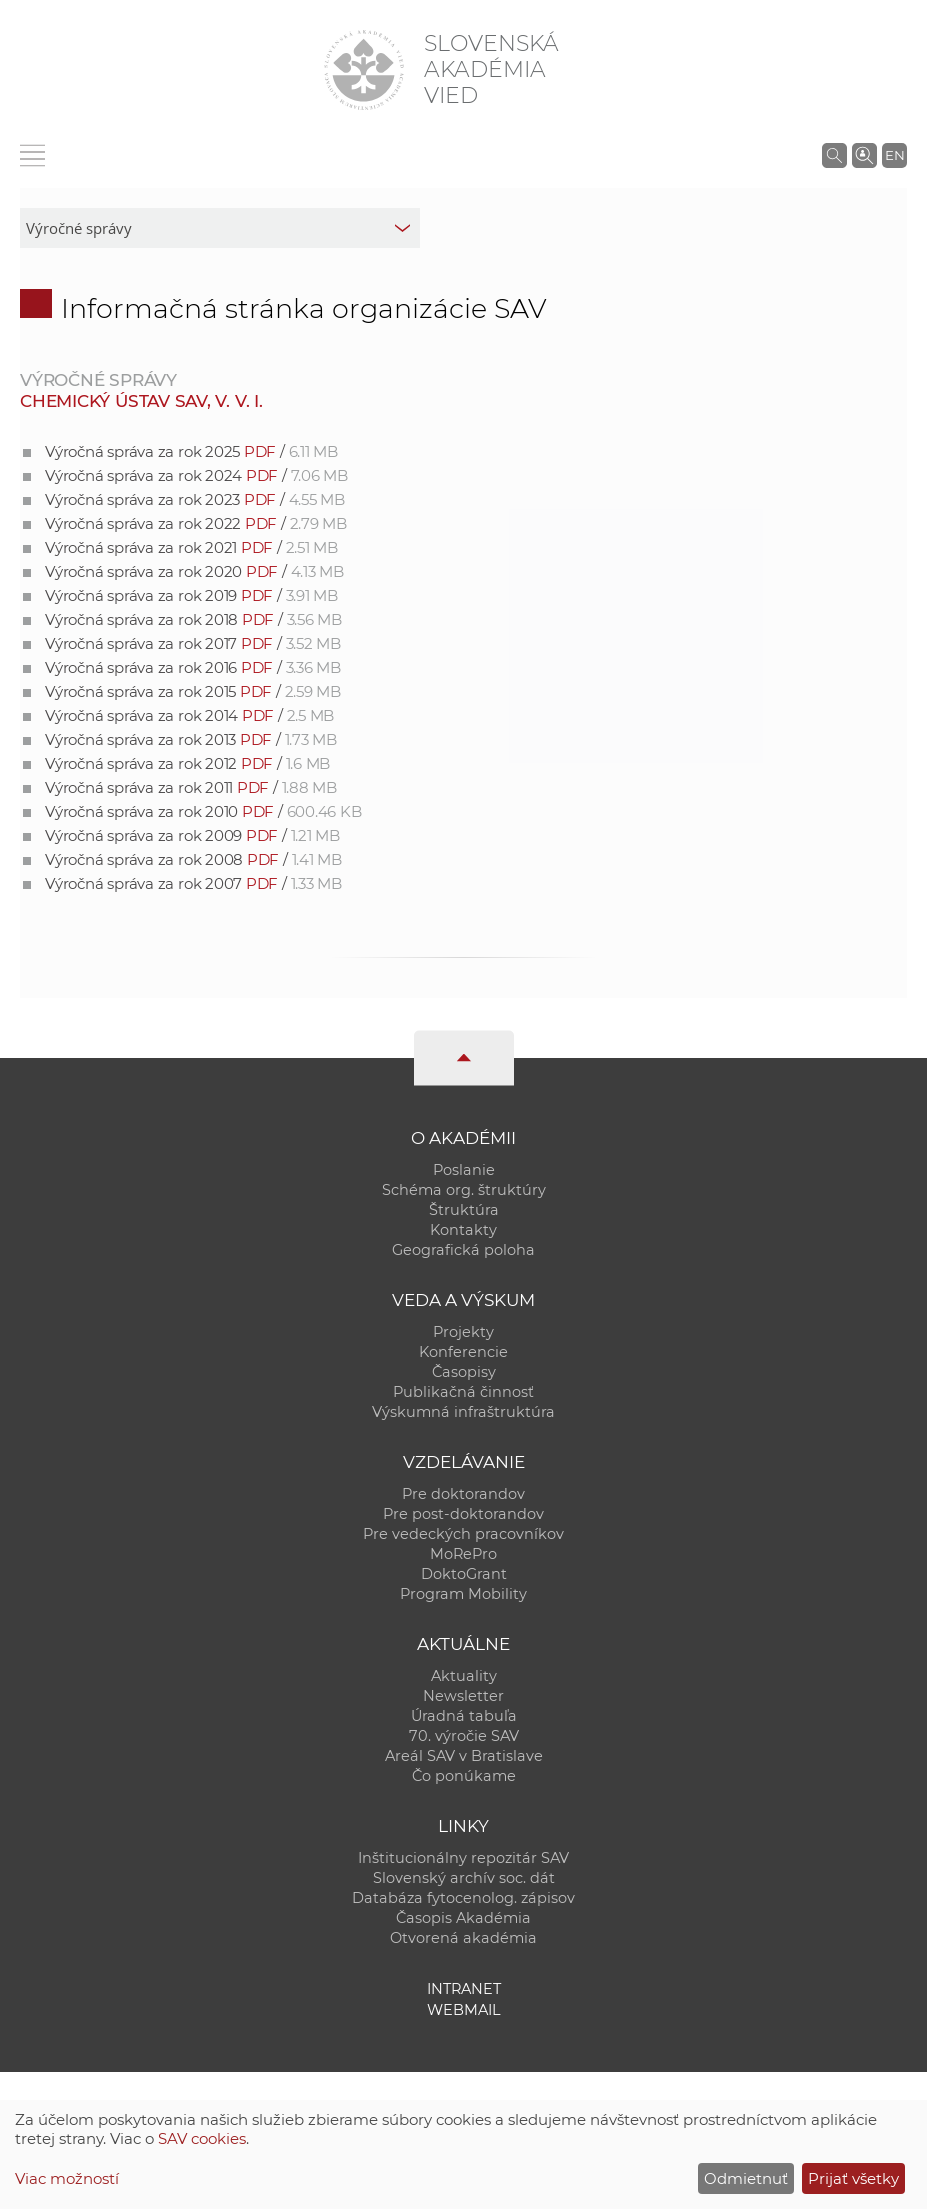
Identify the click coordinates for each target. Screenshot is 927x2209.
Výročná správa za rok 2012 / (187, 763)
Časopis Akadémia (463, 1918)
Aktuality (464, 1676)
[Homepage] (364, 70)
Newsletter (463, 1696)
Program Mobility (463, 1594)
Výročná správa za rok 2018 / (193, 619)
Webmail (464, 2010)
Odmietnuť (746, 2178)
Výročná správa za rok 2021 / (191, 547)
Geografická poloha (463, 1250)
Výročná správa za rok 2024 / (196, 475)
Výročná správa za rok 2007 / (193, 883)
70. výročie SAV (464, 1736)
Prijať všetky (853, 2178)
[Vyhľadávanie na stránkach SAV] (834, 155)
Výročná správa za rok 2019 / (191, 595)
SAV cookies (202, 2138)
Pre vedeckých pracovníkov (463, 1534)
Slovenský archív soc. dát (464, 1878)
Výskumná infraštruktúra (463, 1412)
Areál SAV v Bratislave (464, 1756)
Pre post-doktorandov (463, 1514)
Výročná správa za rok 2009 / (192, 835)
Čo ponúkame (464, 1776)
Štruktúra (464, 1210)
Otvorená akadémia (463, 1938)
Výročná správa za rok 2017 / (193, 643)
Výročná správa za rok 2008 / (193, 859)
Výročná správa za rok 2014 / (189, 715)
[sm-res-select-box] (220, 228)
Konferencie (463, 1352)
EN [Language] (895, 155)
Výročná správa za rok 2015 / (193, 691)
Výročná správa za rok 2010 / (203, 811)
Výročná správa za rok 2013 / (191, 739)
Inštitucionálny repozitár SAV (463, 1858)
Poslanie (464, 1170)
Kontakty (463, 1230)
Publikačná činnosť (463, 1392)
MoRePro (463, 1554)
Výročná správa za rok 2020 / (194, 571)
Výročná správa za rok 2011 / (191, 787)
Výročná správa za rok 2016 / (193, 667)
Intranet (464, 1989)
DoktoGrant (464, 1574)
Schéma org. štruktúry (464, 1190)
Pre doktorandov (463, 1494)
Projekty (463, 1332)
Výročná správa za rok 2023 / (195, 499)
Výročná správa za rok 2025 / (191, 451)
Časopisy (464, 1372)
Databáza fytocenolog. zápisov (463, 1898)
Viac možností (67, 2178)
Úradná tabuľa (464, 1716)
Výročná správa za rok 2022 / (196, 523)
